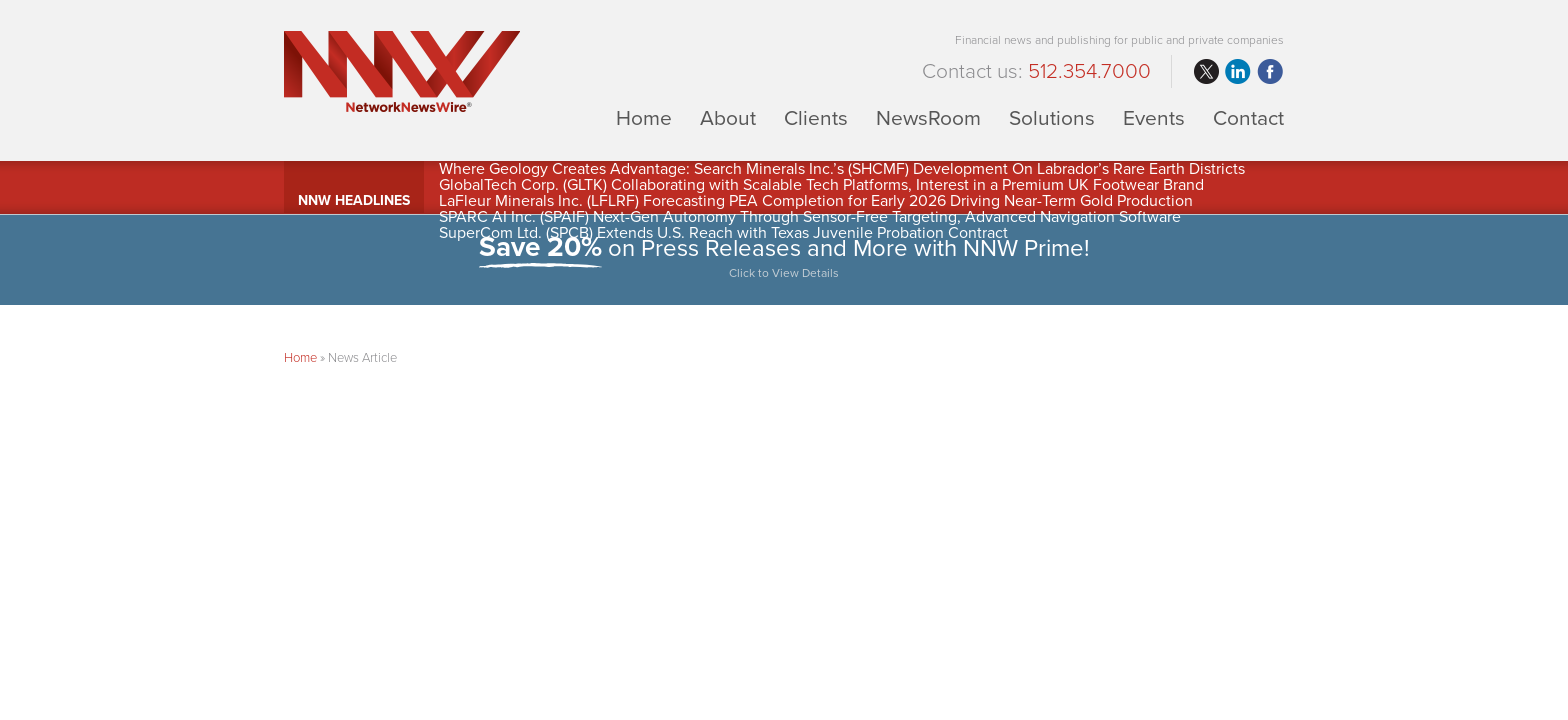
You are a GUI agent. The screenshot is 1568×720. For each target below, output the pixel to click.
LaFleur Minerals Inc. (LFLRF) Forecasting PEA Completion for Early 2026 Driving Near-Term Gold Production (816, 201)
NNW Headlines (354, 200)
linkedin (1238, 72)
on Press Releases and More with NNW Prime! (784, 259)
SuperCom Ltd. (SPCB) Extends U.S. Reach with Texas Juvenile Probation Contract (723, 233)
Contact (1248, 117)
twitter (1206, 72)
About (728, 117)
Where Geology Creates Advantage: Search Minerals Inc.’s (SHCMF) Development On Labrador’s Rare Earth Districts (842, 169)
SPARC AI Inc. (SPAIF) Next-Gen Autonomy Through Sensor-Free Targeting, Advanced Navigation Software (810, 217)
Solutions (1052, 117)
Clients (816, 117)
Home (644, 117)
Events (1154, 117)
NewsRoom (928, 117)
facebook (1270, 72)
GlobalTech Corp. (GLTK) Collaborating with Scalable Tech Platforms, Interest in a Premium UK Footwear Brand (821, 185)
